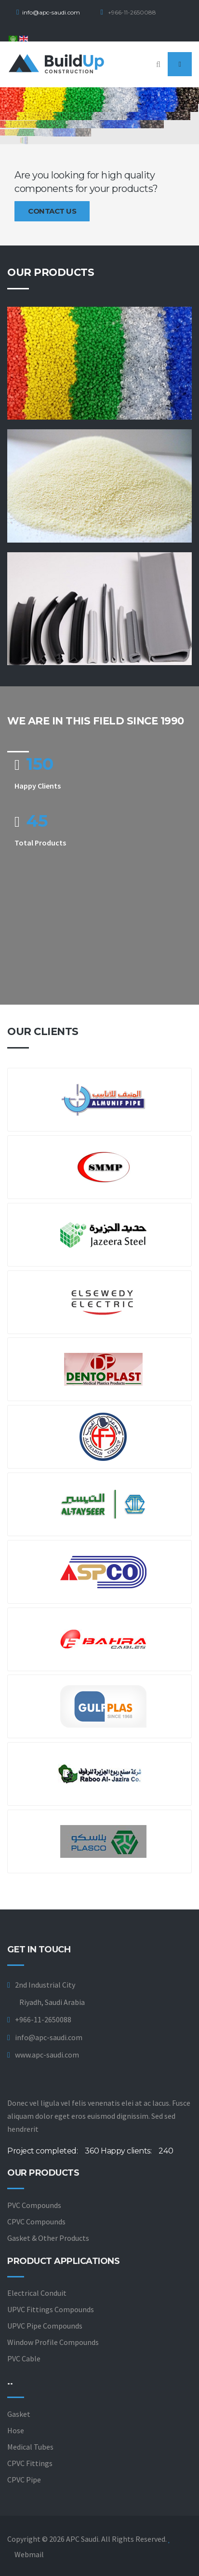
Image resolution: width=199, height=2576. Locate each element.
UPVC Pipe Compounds (44, 2326)
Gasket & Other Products (48, 2238)
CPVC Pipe (24, 2479)
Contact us (52, 211)
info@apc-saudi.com (51, 12)
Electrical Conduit (36, 2293)
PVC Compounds (34, 2205)
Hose (15, 2430)
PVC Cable (23, 2358)
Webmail (29, 2554)
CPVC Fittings (30, 2463)
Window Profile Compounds (53, 2342)
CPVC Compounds (36, 2221)
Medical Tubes (30, 2447)
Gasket (18, 2414)
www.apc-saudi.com (47, 2054)
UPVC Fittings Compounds (50, 2309)
